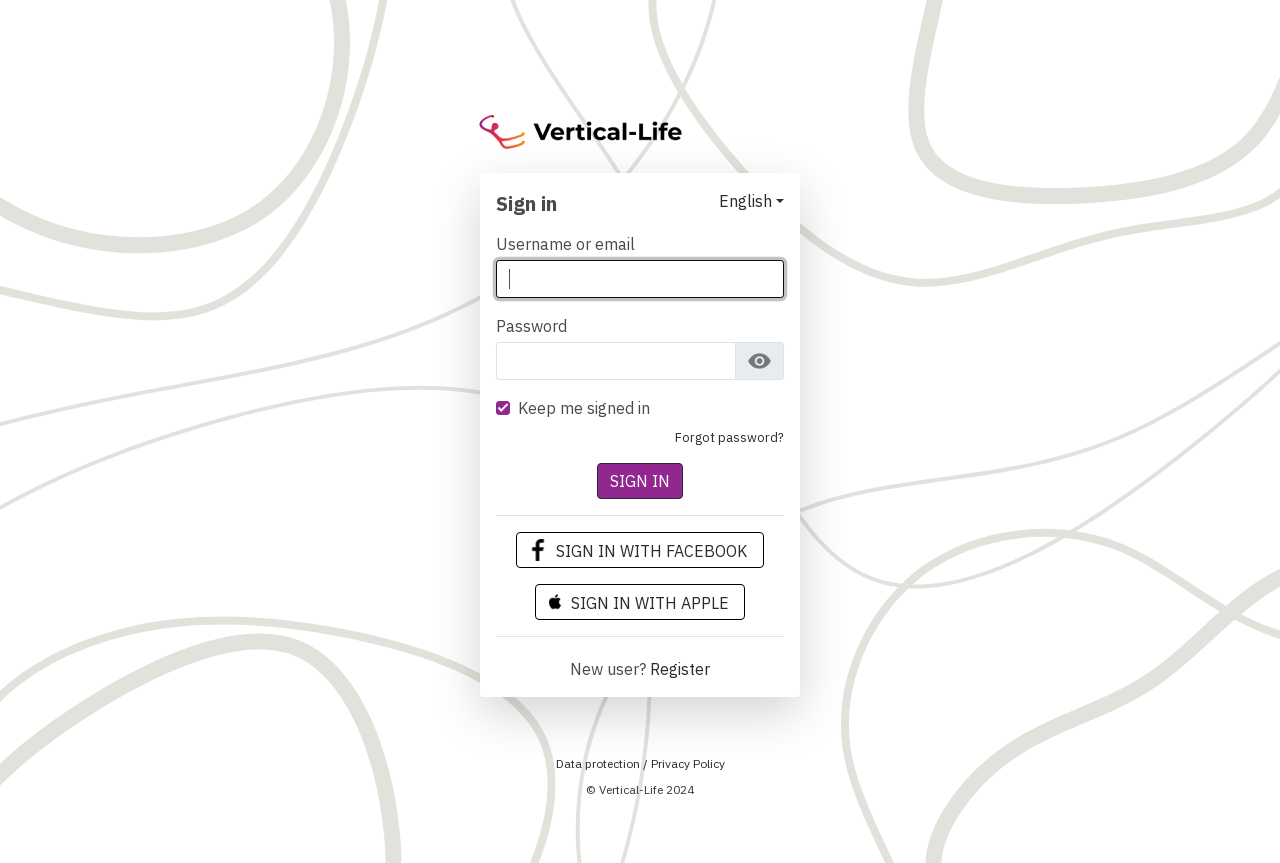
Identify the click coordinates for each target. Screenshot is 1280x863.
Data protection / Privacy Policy (640, 763)
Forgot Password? (729, 437)
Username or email (565, 244)
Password (531, 326)
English (745, 201)
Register (680, 669)
